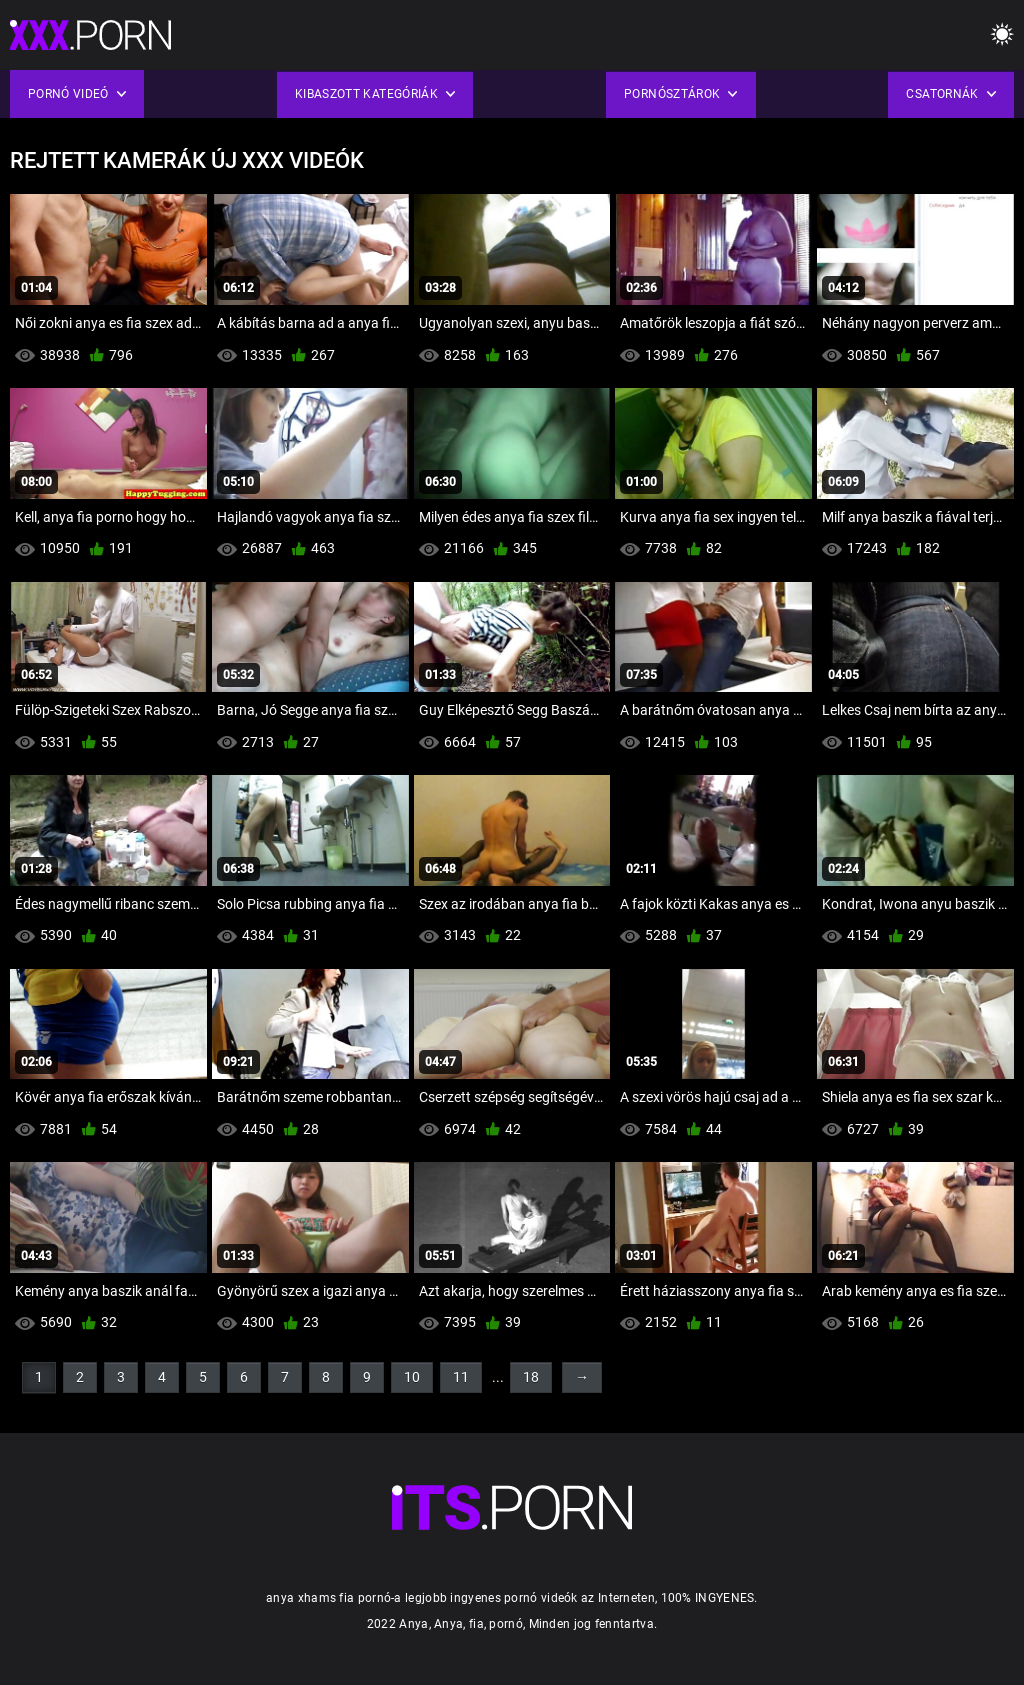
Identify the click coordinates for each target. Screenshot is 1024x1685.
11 (461, 1377)
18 (531, 1377)
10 (412, 1377)
